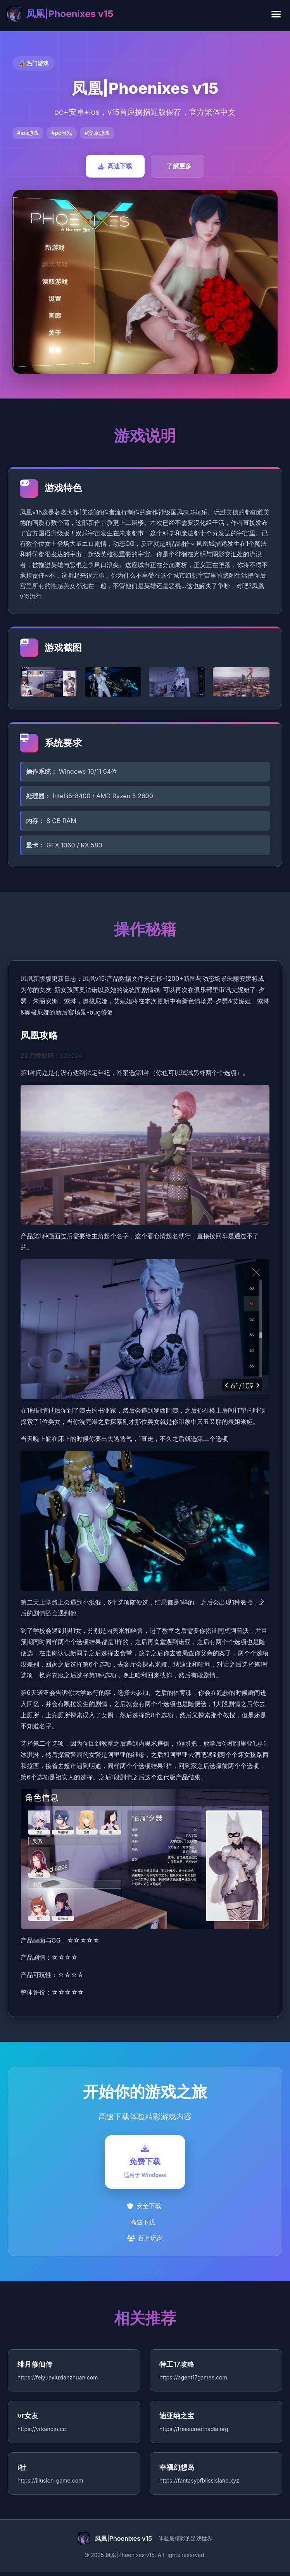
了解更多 (179, 166)
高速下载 (115, 166)
